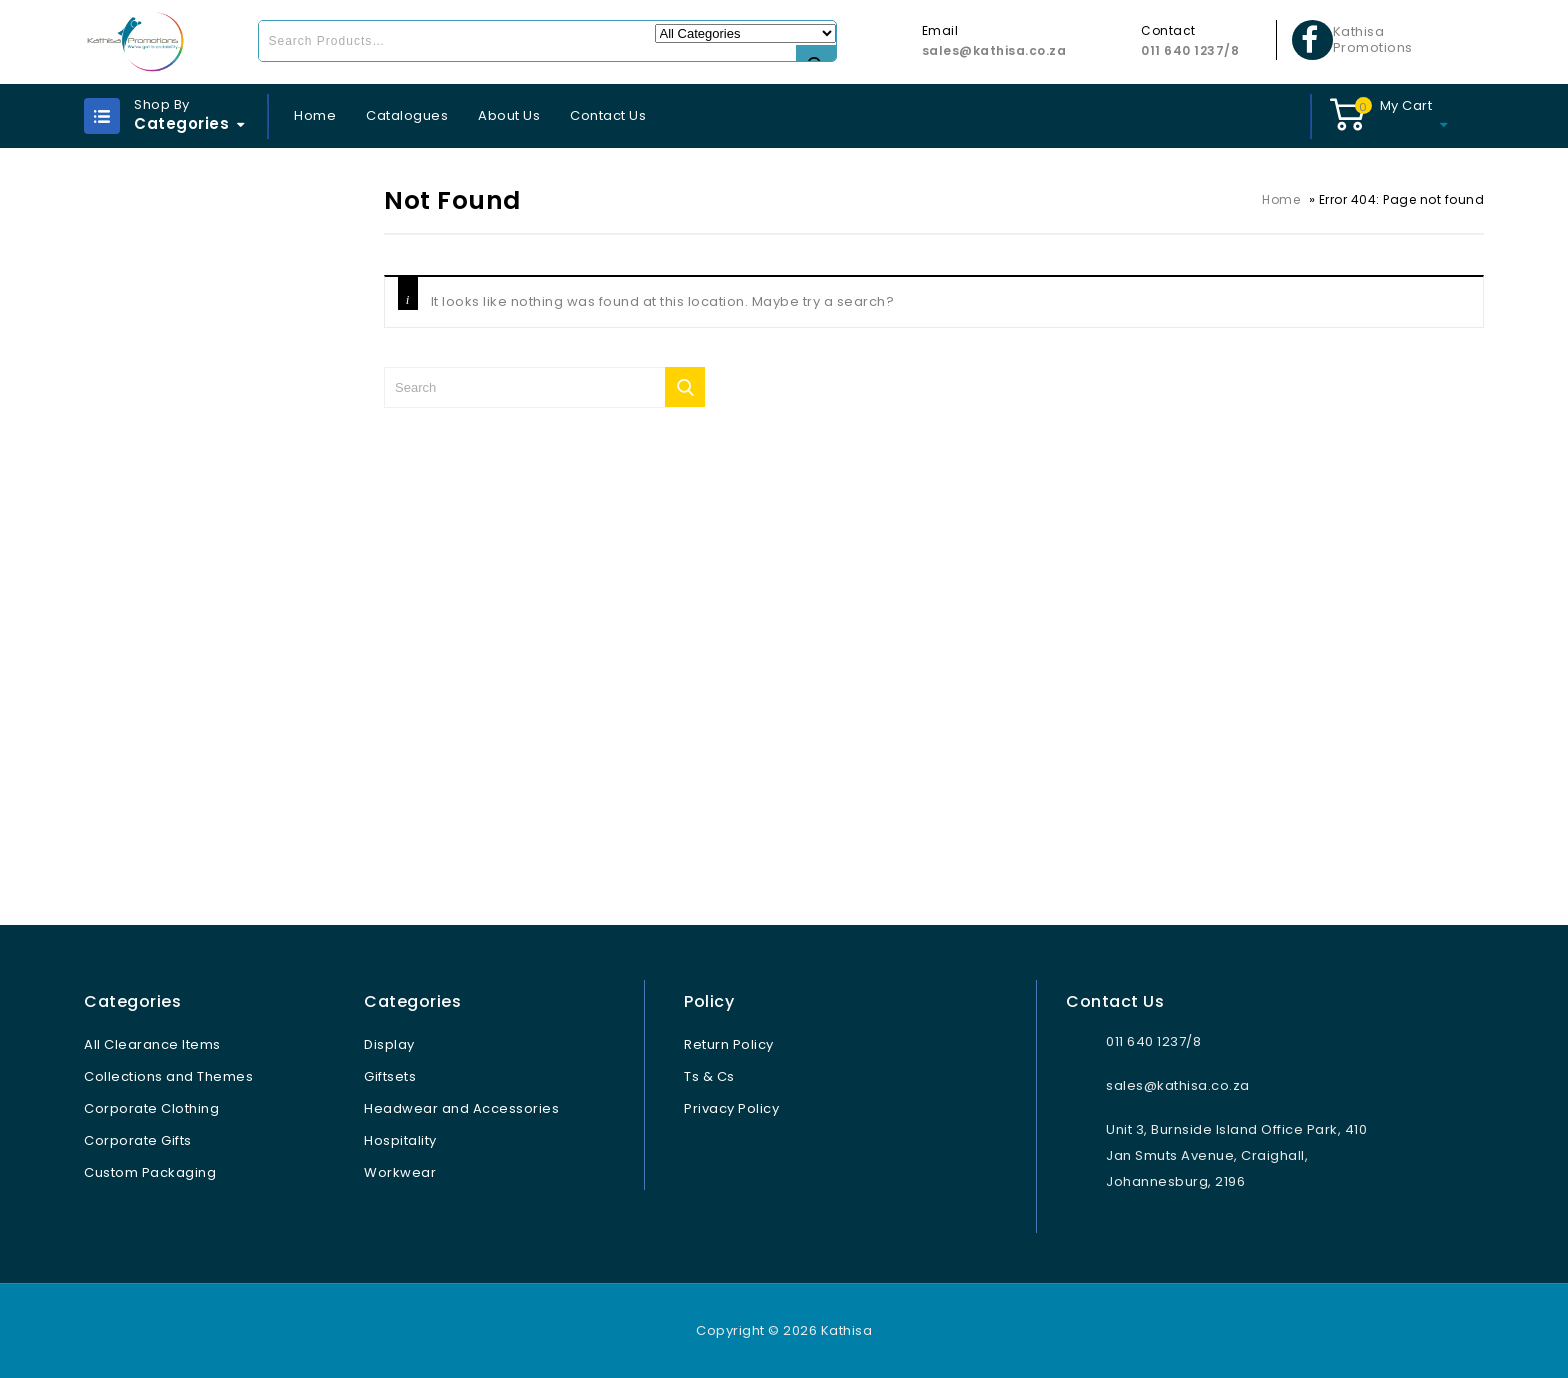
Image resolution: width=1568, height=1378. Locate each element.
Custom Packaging (150, 1172)
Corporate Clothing (151, 1108)
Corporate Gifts (138, 1140)
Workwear (400, 1172)
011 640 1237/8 (1190, 50)
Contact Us (608, 115)
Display (389, 1044)
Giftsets (390, 1076)
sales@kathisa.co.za (994, 50)
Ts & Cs (709, 1076)
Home (315, 115)
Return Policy (729, 1044)
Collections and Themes (168, 1076)
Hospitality (400, 1140)
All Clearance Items (152, 1044)
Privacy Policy (731, 1108)
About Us (509, 115)
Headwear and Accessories (461, 1108)
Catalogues (407, 115)
